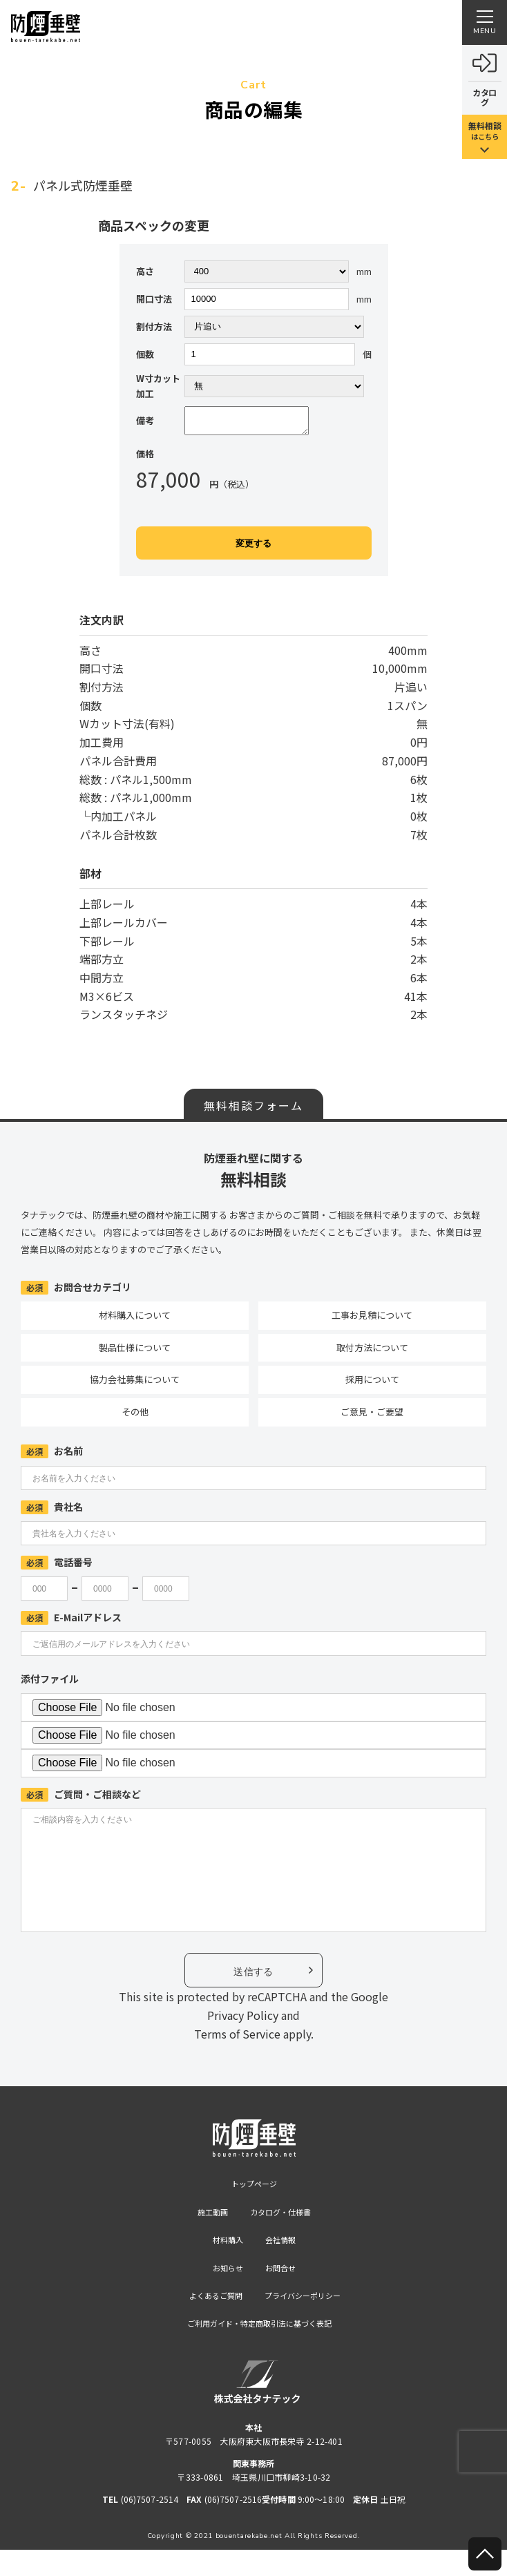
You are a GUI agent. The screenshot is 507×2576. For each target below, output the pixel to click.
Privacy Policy (242, 2020)
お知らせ (223, 2285)
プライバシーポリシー (313, 2316)
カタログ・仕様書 (284, 2222)
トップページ (254, 2190)
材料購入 (223, 2253)
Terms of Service (237, 2039)
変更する (253, 549)
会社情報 (284, 2253)
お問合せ (284, 2285)
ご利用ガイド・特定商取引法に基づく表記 (260, 2347)
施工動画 (204, 2222)
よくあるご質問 (208, 2316)
